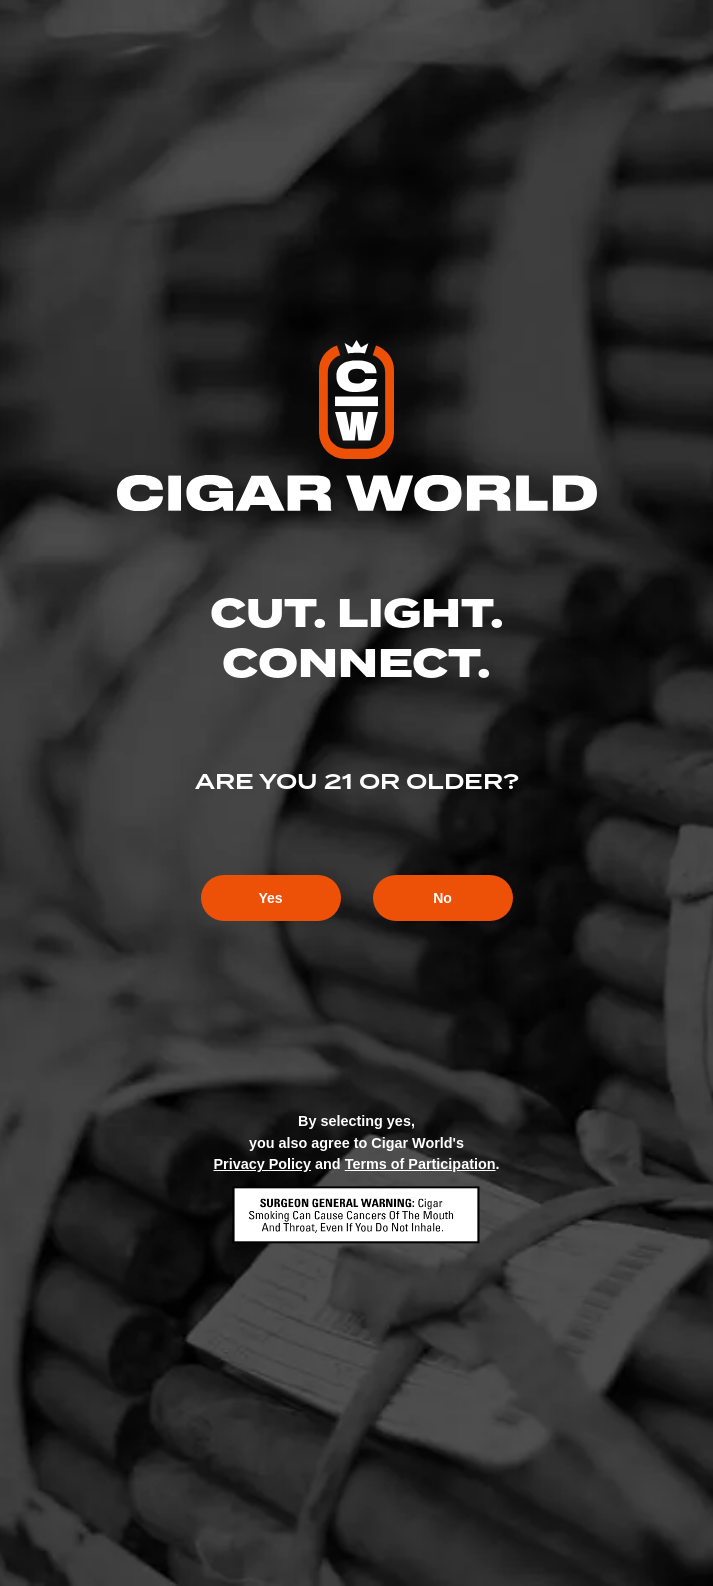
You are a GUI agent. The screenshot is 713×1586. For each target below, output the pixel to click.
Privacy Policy (262, 1164)
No (442, 898)
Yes (270, 898)
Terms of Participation (420, 1164)
